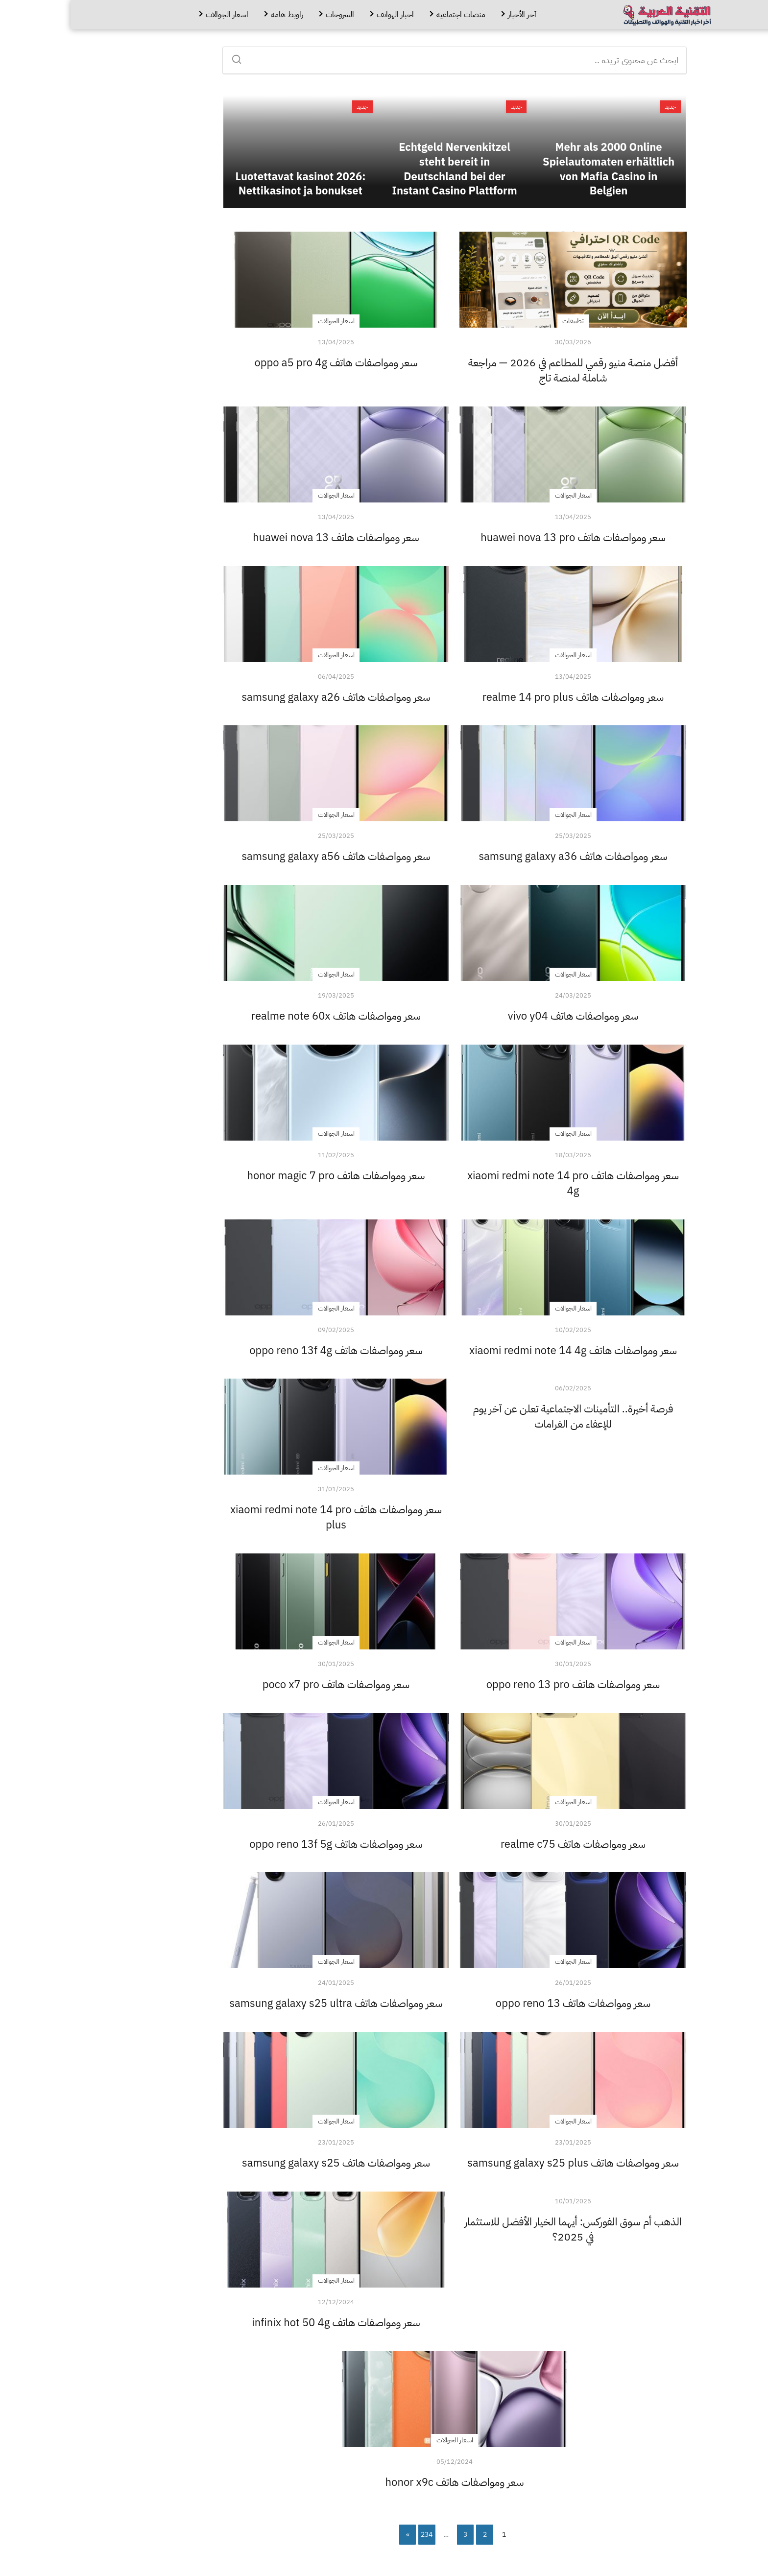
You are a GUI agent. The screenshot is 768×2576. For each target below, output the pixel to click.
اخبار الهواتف (324, 15)
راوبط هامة (216, 15)
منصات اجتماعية (390, 15)
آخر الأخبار (451, 15)
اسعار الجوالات (156, 15)
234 (356, 2534)
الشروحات (269, 15)
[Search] (169, 56)
